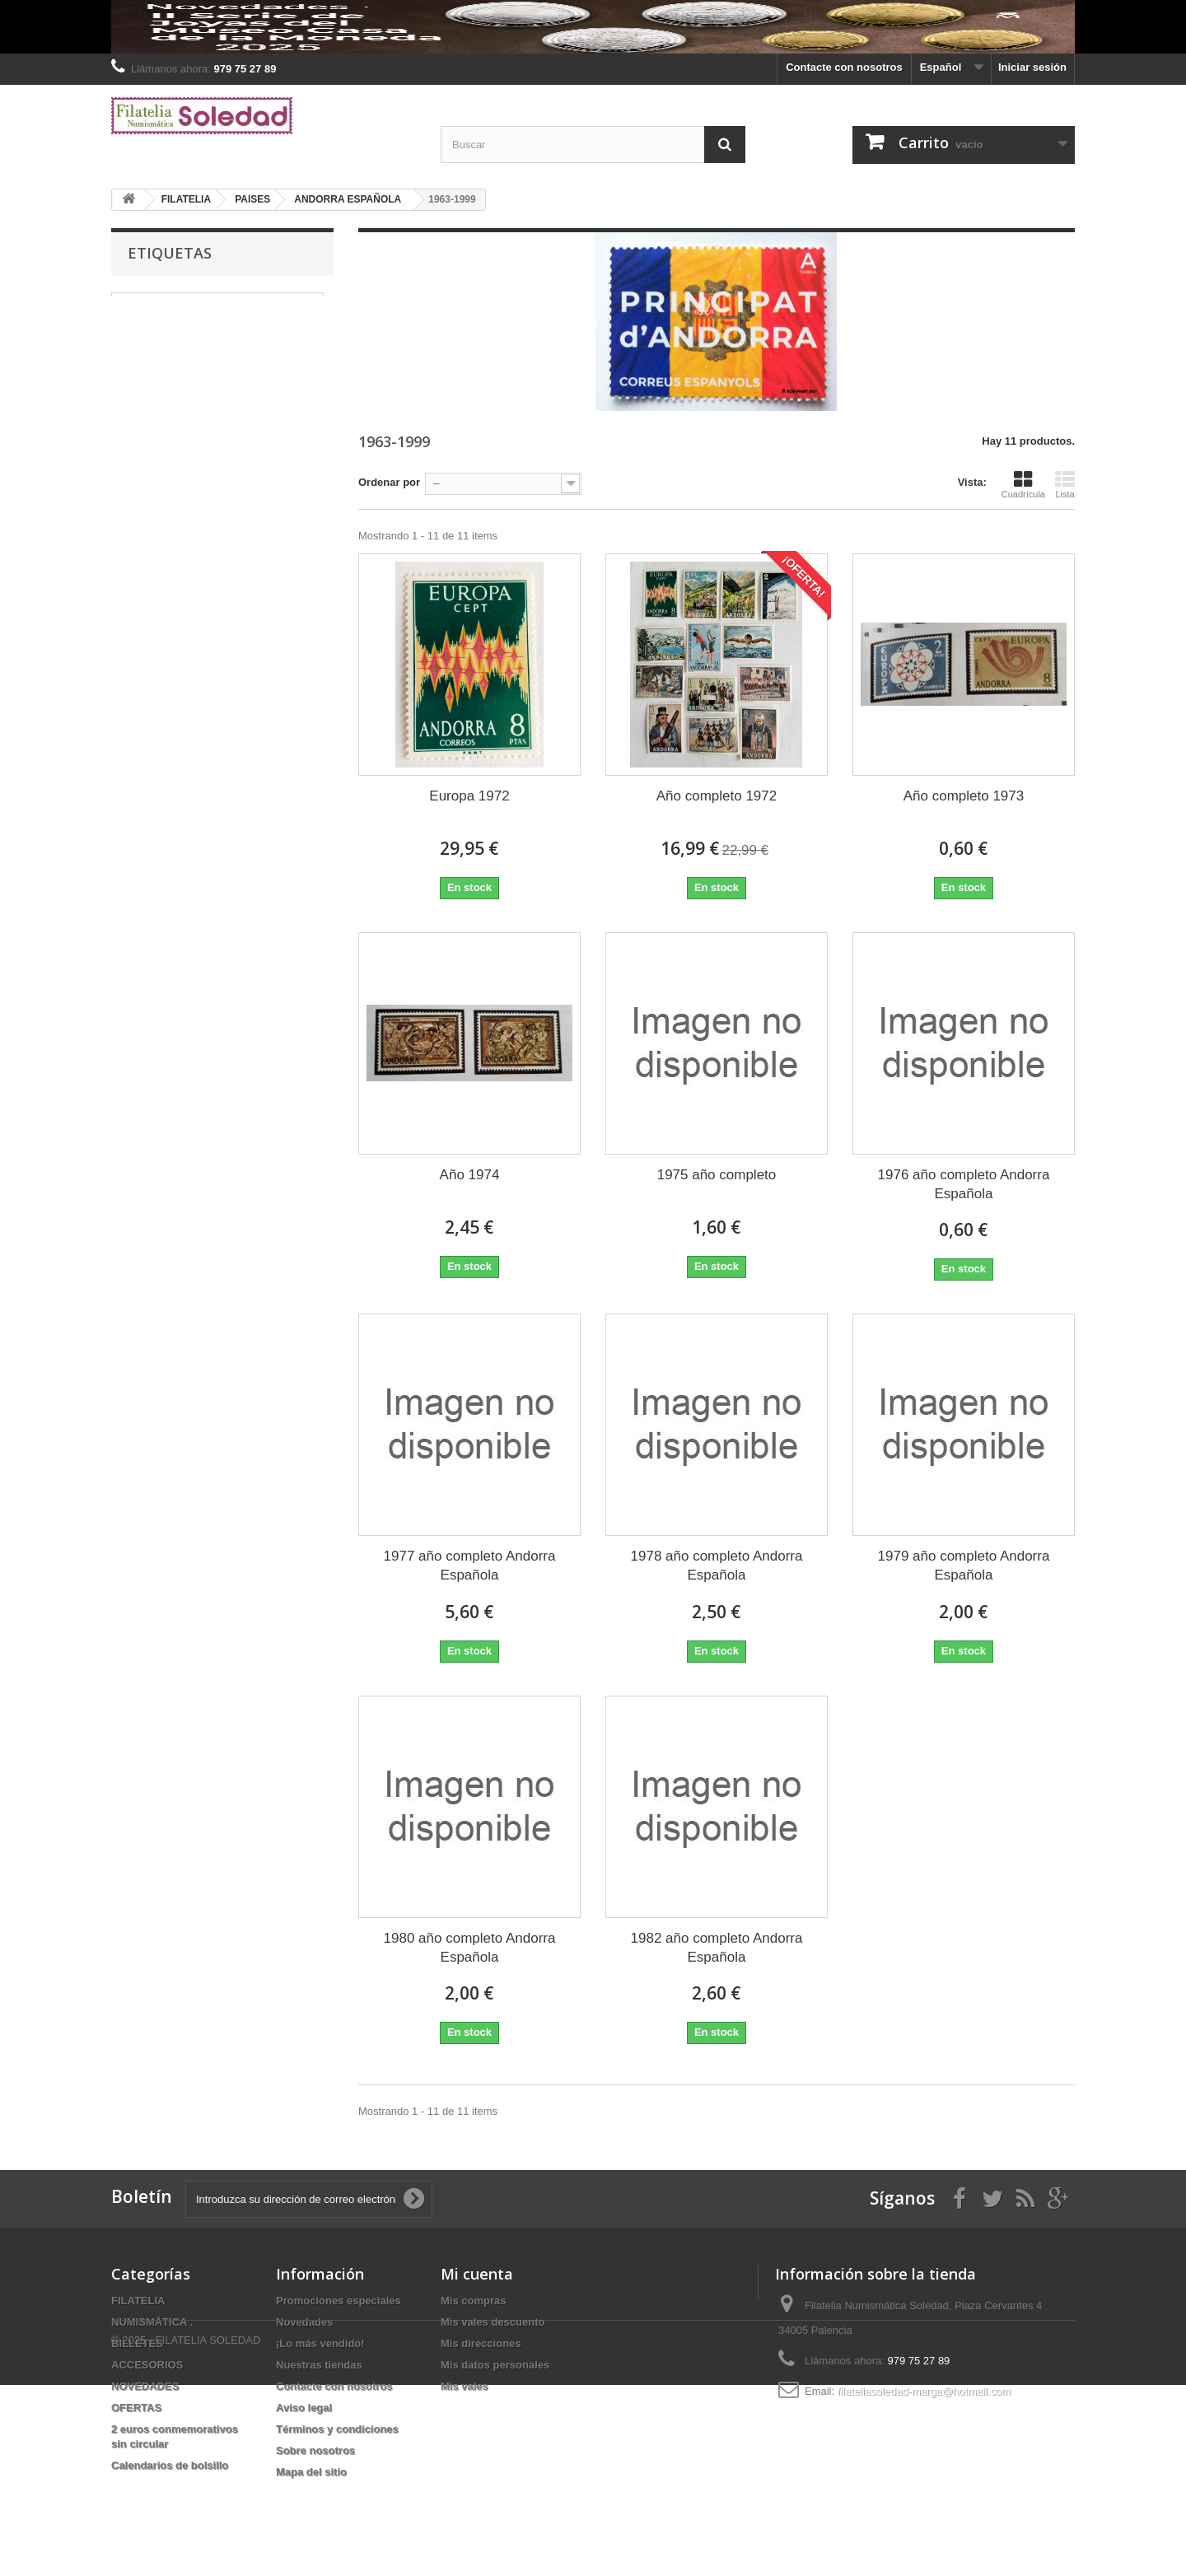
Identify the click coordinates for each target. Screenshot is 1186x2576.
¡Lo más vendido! (320, 2343)
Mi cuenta (477, 2274)
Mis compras (473, 2300)
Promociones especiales (338, 2300)
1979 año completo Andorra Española (964, 1565)
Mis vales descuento (492, 2322)
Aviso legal (304, 2407)
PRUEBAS (189, 352)
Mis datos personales (495, 2365)
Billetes (138, 377)
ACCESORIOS (147, 2365)
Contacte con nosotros (844, 67)
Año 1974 (470, 1175)
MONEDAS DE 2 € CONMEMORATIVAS (217, 302)
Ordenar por (389, 482)
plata (131, 352)
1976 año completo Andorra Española (964, 1184)
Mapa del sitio (311, 2472)
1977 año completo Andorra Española (470, 1565)
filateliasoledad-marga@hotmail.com (924, 2391)
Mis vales (464, 2386)
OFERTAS (136, 2407)
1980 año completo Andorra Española (470, 1947)
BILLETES (137, 2343)
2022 (289, 352)
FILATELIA (138, 2300)
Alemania (272, 327)
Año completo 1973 (964, 796)
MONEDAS (146, 327)
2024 (247, 352)
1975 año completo (717, 1175)
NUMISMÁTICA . (152, 2322)
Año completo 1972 (716, 796)
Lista (1065, 484)
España (195, 377)
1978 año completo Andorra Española (717, 1565)
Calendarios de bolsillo (169, 2465)
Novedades (304, 2322)
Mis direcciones (481, 2343)
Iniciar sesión (1032, 67)
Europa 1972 (469, 796)
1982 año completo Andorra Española (717, 1947)
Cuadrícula (1023, 484)
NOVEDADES (145, 2386)
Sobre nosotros (315, 2450)
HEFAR (211, 327)
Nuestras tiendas (319, 2365)
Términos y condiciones (337, 2429)
